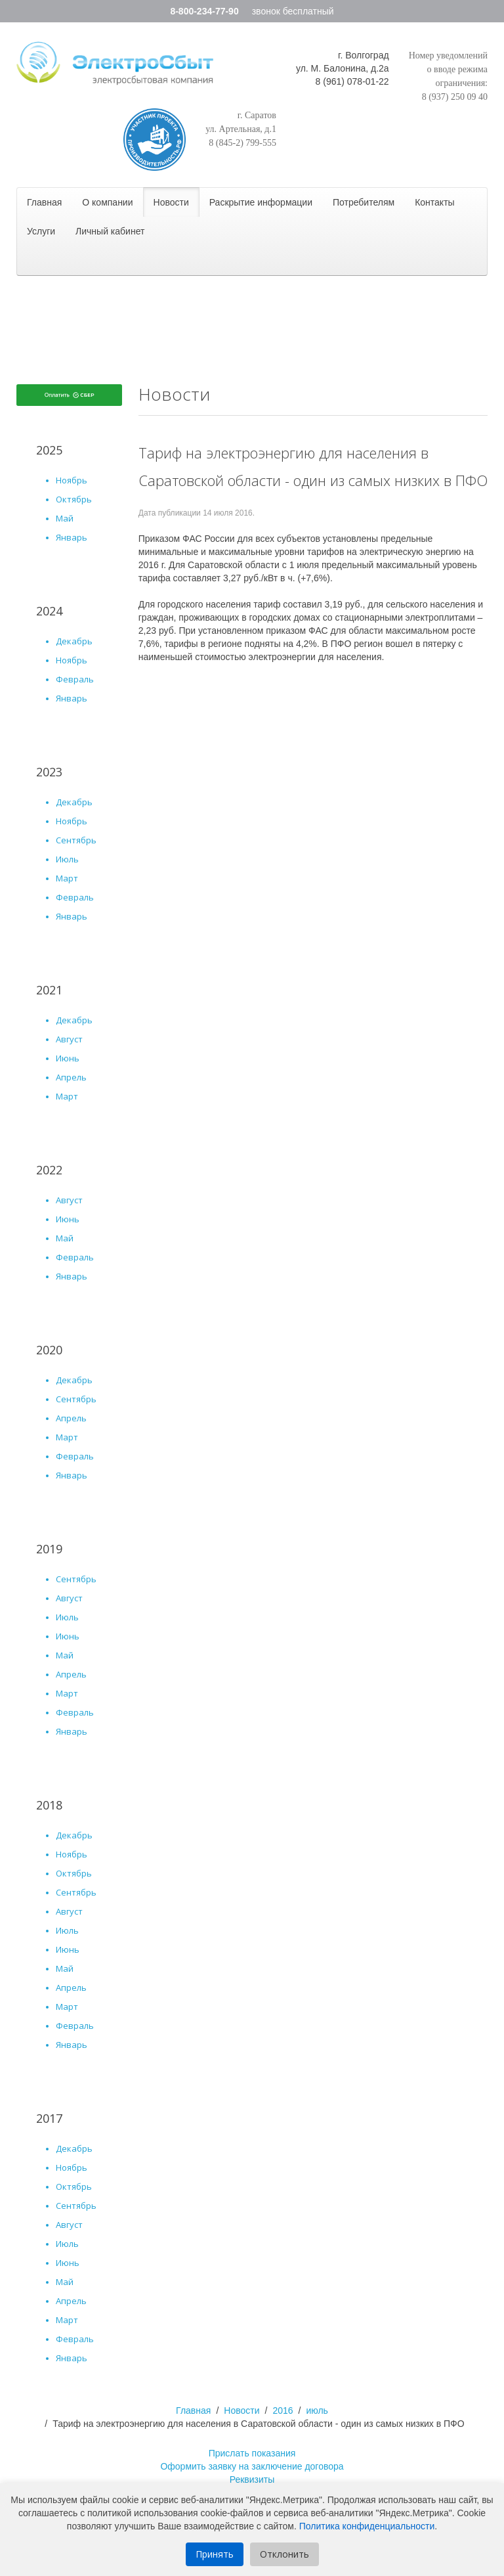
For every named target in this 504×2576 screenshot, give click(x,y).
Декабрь (74, 641)
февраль (75, 1456)
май (65, 1655)
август (69, 1598)
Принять (215, 2554)
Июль (67, 859)
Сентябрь (76, 840)
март (67, 1437)
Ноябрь (71, 480)
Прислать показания (252, 2453)
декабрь (74, 1380)
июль (67, 1617)
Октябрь (74, 499)
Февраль (75, 679)
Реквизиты (252, 2479)
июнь (67, 1636)
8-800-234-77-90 (204, 11)
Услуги (41, 231)
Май (65, 518)
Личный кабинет (109, 231)
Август (69, 1039)
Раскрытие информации (260, 202)
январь (71, 1475)
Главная (44, 202)
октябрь (74, 1873)
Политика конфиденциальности (367, 2526)
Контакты (434, 202)
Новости (171, 202)
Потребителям (363, 202)
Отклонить (284, 2554)
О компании (107, 202)
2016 (282, 2410)
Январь (71, 537)
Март (67, 878)
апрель (71, 1418)
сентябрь (76, 1399)
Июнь (67, 1058)
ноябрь (71, 1854)
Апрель (71, 1077)
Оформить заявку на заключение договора (251, 2466)
